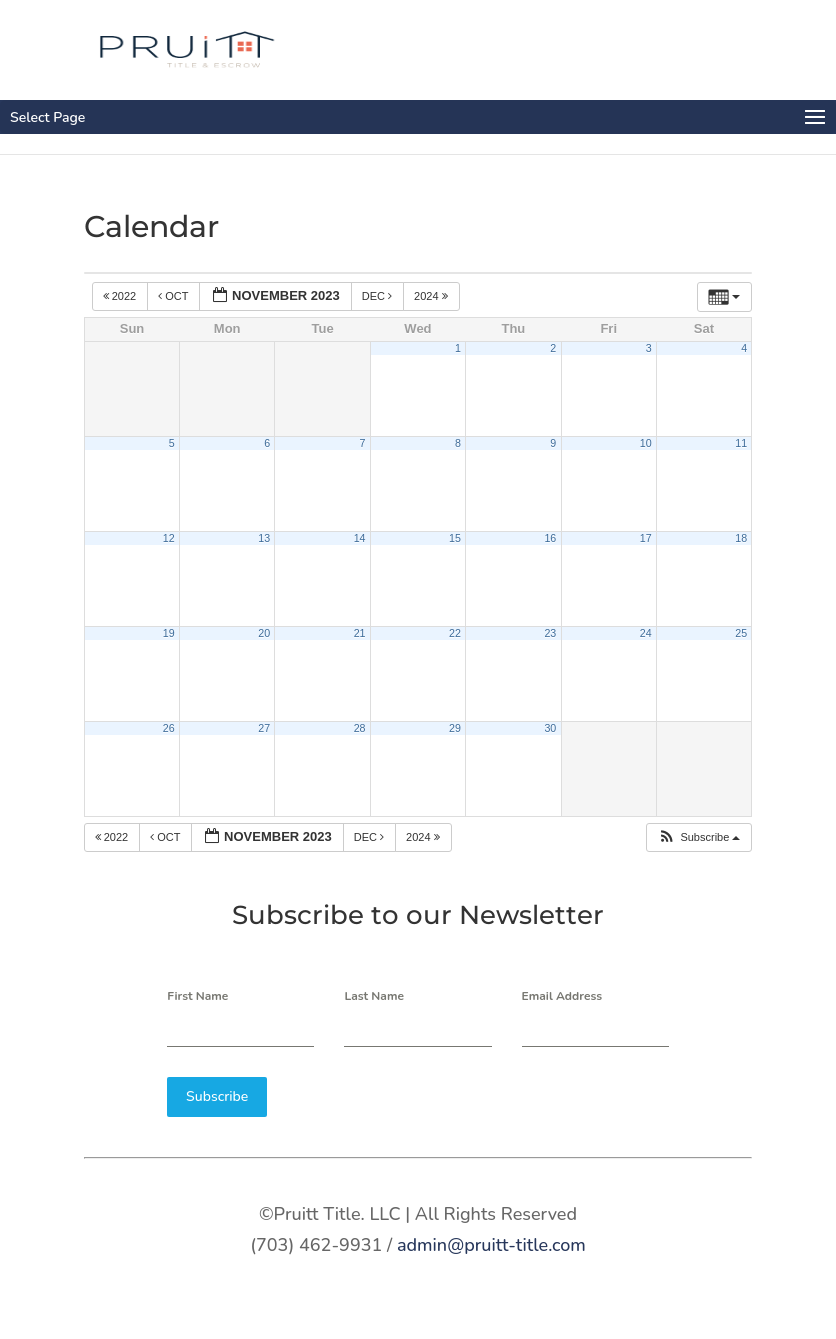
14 (360, 538)
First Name (197, 996)
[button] (698, 837)
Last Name (374, 996)
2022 (121, 296)
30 (550, 728)
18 (741, 538)
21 (360, 633)
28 (360, 728)
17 (646, 538)
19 (169, 633)
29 (455, 728)
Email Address (562, 996)
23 (550, 633)
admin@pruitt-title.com (491, 1244)
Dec (378, 296)
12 (169, 538)
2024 (432, 296)
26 (169, 728)
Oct (174, 296)
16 (550, 538)
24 (646, 633)
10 (646, 443)
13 (264, 538)
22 (455, 633)
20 (264, 633)
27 (264, 728)
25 (741, 633)
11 (741, 443)
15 (455, 538)
